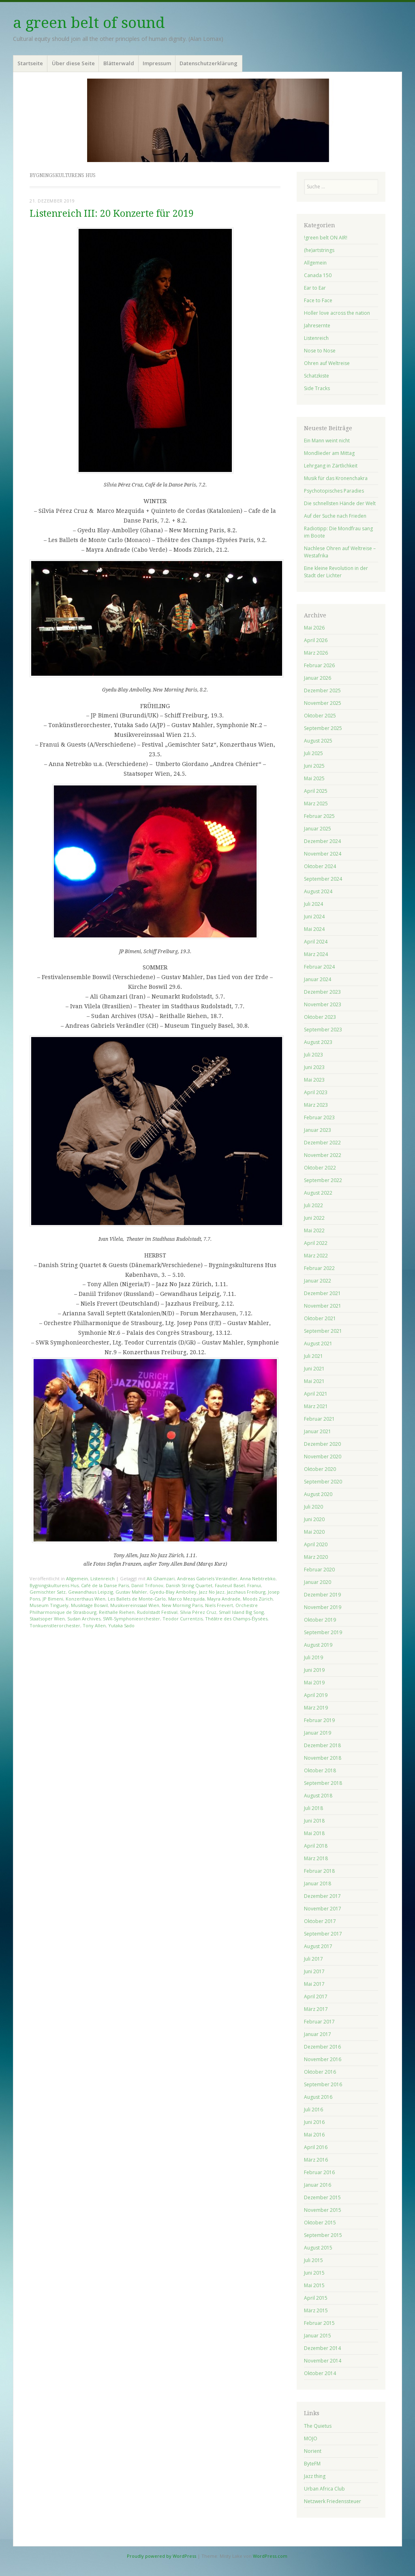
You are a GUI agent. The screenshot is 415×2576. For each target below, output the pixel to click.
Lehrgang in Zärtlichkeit (330, 465)
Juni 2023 (314, 1067)
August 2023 (318, 1042)
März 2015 (316, 2310)
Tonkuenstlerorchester (55, 1625)
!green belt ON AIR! (325, 237)
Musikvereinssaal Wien (134, 1605)
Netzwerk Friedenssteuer (332, 2501)
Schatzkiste (316, 375)
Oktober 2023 (320, 1017)
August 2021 (318, 1343)
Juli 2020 (313, 1506)
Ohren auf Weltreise (327, 363)
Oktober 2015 (320, 2222)
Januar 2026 (317, 677)
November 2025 (322, 703)
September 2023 (323, 1029)
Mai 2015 (314, 2285)
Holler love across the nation (337, 312)
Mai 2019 (314, 1682)
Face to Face (318, 300)
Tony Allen (94, 1625)
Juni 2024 (314, 916)
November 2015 (322, 2210)
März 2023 (316, 1104)
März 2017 (316, 2009)
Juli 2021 (313, 1356)
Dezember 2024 (322, 841)
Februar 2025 (319, 816)
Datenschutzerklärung (208, 63)
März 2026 (316, 652)
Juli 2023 (313, 1054)
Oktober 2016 (320, 2071)
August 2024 (318, 891)
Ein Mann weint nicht (327, 440)
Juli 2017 (313, 1958)
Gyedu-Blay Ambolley (173, 1592)
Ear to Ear (315, 287)
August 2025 (318, 740)
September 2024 (323, 878)
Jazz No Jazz (212, 1592)
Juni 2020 (314, 1519)
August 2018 (318, 1795)
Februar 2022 (319, 1268)
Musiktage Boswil (89, 1605)
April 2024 (315, 941)
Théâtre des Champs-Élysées (236, 1619)
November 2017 (322, 1908)
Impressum (157, 63)
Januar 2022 (317, 1280)
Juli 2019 (313, 1657)
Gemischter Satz (48, 1592)
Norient (312, 2451)
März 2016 (316, 2159)
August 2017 (318, 1946)
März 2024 (316, 954)
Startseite (30, 63)
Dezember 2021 (322, 1293)
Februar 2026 (319, 665)
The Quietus (318, 2425)
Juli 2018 (313, 1808)
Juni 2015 (314, 2272)
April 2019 (315, 1695)
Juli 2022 (313, 1205)
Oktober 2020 (320, 1469)
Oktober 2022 (320, 1167)
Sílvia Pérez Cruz (198, 1612)
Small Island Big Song (241, 1612)
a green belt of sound (89, 23)
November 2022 (322, 1155)
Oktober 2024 (320, 866)
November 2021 (322, 1305)
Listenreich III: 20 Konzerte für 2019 (112, 213)
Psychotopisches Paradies (334, 490)
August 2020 (318, 1494)
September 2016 (323, 2084)
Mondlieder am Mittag (329, 453)
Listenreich (102, 1578)
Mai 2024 (314, 929)
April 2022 (315, 1243)
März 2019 (316, 1707)
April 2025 (315, 791)
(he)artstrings (319, 250)
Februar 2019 (319, 1720)
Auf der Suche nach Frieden (335, 515)
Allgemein (77, 1578)
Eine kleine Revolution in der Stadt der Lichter (336, 572)
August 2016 (318, 2097)
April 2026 (315, 640)
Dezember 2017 (322, 1896)
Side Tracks (317, 388)
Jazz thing (314, 2476)
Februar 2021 (319, 1418)
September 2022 (323, 1180)
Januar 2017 (317, 2034)
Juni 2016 (314, 2122)
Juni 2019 (314, 1670)
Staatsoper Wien (47, 1619)
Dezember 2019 (322, 1594)
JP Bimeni (53, 1599)
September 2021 (323, 1330)
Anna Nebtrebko (258, 1578)
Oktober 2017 (320, 1921)
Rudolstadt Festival (157, 1612)
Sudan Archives (84, 1619)
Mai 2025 (314, 778)
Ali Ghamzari (161, 1578)
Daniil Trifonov (147, 1585)
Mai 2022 (314, 1230)
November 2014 (322, 2360)
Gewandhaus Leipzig (90, 1592)
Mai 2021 (314, 1381)
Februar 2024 (319, 966)
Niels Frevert (219, 1605)
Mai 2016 (314, 2134)
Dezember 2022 (322, 1142)
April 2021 (315, 1393)
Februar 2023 (319, 1117)
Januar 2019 (317, 1732)
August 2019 (318, 1644)
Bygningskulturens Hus (54, 1585)
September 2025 (323, 728)
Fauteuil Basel (230, 1585)
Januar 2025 (317, 828)
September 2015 (323, 2235)
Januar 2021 (317, 1431)
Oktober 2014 (320, 2373)
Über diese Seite (73, 63)
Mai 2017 (314, 1984)
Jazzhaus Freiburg (246, 1592)
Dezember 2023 (322, 991)
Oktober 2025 (320, 715)
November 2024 (322, 853)
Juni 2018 (314, 1820)
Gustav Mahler (131, 1592)
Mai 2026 (314, 627)
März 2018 (316, 1858)
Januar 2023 (317, 1130)
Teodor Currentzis (183, 1619)
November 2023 (322, 1004)
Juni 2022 (314, 1217)
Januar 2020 (317, 1582)
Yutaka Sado (121, 1625)
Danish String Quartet (189, 1585)
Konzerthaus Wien (85, 1599)
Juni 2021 (314, 1368)
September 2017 (323, 1933)
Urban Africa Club (324, 2488)
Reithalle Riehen (117, 1612)
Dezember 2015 (322, 2197)
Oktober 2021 (320, 1318)
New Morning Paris (182, 1605)
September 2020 (323, 1481)
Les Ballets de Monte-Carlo (137, 1599)
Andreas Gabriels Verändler (207, 1578)
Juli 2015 (313, 2260)
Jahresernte (317, 325)
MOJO (310, 2438)
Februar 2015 (319, 2323)
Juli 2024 (313, 904)
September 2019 (323, 1632)
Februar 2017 (319, 2021)
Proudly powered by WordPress (161, 2556)
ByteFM (312, 2463)
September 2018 (323, 1783)
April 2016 (315, 2147)
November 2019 (322, 1607)
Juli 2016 (313, 2109)
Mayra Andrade (223, 1599)
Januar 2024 (317, 979)
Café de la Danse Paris (105, 1585)
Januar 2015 (317, 2335)
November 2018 (322, 1757)
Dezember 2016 (322, 2046)
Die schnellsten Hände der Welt (340, 503)
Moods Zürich (258, 1599)
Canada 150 (318, 275)
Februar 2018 (319, 1870)
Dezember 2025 (322, 690)
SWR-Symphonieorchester (131, 1619)
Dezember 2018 (322, 1745)
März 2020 (316, 1557)
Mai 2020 (314, 1531)
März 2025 (316, 803)
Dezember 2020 (322, 1444)
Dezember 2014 (322, 2348)
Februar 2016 (319, 2172)
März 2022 (316, 1255)
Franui (254, 1585)
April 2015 (315, 2297)
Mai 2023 (314, 1079)
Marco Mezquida (186, 1599)
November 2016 (322, 2059)
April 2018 (315, 1845)
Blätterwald (118, 63)
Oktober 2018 (320, 1770)
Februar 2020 (319, 1569)
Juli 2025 (313, 753)
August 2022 (318, 1192)
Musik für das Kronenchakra (336, 478)
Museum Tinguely (49, 1605)
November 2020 (322, 1456)
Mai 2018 (314, 1833)
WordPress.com (270, 2556)
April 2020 (315, 1544)
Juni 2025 (314, 765)
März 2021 (316, 1406)
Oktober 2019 (320, 1619)
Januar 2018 (317, 1883)
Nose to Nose (320, 350)
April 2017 (315, 1996)
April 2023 (315, 1092)
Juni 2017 (314, 1971)
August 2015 (318, 2247)
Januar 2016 (317, 2184)
